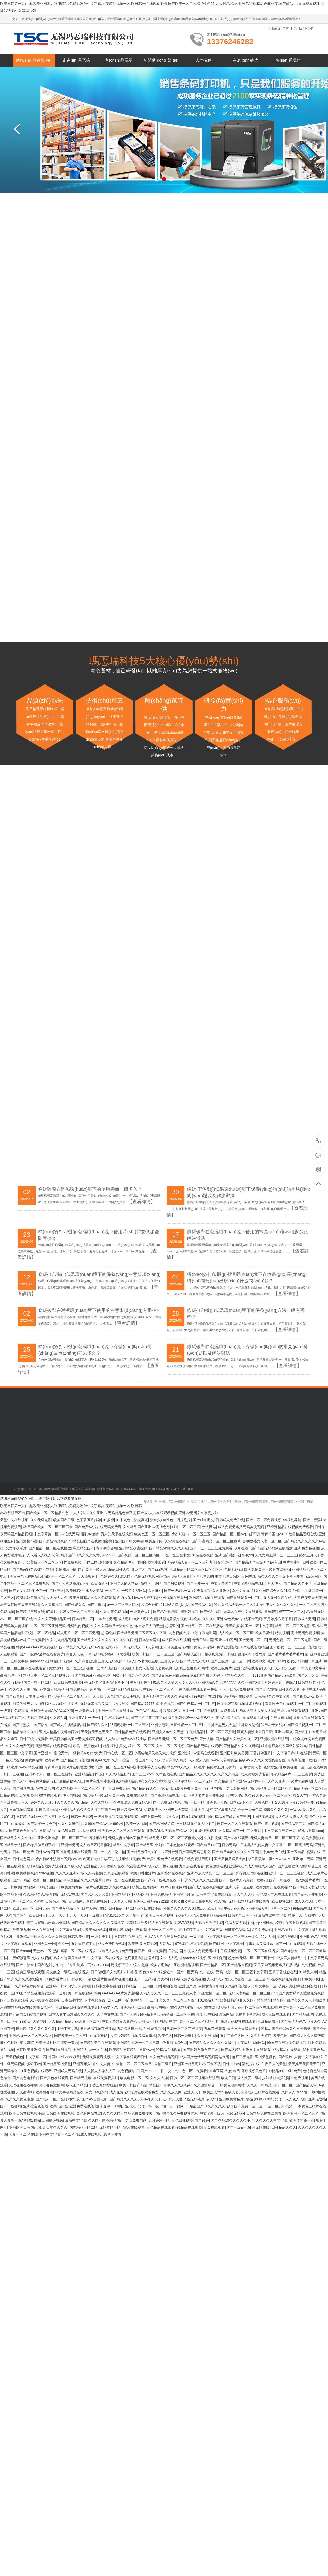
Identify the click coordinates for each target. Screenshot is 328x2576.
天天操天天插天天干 (304, 2064)
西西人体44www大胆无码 (137, 1598)
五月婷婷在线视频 (171, 1873)
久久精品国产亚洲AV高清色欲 (146, 1527)
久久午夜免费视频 (114, 1612)
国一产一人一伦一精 (109, 1852)
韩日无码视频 (119, 1930)
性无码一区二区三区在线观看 (121, 1831)
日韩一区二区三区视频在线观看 (194, 2078)
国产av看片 (14, 1696)
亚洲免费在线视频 (84, 2106)
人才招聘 (203, 60)
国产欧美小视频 (128, 1696)
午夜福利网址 (140, 1682)
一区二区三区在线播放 (261, 1951)
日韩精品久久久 (283, 2127)
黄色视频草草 (128, 2071)
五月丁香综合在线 (283, 1972)
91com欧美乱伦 (209, 1908)
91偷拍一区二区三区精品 (132, 2064)
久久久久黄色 (68, 1824)
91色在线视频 (202, 1555)
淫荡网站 (226, 2014)
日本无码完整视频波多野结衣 (240, 1704)
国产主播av (96, 1605)
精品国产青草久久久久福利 (170, 2085)
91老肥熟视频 (206, 1831)
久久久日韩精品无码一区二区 (270, 2085)
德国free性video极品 (64, 2057)
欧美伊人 (165, 2036)
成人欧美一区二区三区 (236, 1633)
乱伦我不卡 (110, 1647)
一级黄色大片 (140, 1612)
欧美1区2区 (59, 2106)
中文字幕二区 (35, 2057)
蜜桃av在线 (115, 1866)
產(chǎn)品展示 (118, 60)
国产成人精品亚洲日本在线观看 (245, 2050)
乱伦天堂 (61, 1753)
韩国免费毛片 (76, 1689)
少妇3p (58, 1965)
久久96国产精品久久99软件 (102, 1824)
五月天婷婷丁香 (83, 1944)
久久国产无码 (224, 1901)
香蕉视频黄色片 (253, 2071)
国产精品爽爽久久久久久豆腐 (235, 1852)
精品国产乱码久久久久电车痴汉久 (300, 2000)
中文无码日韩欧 (227, 1576)
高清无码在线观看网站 (53, 1746)
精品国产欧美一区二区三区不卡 (48, 1527)
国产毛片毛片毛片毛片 (285, 1654)
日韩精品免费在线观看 (132, 1732)
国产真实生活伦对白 (176, 1647)
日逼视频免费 (230, 1951)
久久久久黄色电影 (20, 2099)
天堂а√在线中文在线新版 (242, 1612)
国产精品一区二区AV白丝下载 (235, 1534)
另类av (162, 1979)
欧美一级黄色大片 (87, 1746)
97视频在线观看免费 (191, 1944)
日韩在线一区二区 (118, 1753)
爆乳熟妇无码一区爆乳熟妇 (189, 1718)
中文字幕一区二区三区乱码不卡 (193, 2021)
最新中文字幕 (75, 2120)
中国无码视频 (262, 1817)
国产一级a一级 (238, 2127)
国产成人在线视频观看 (67, 1725)
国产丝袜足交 (203, 1520)
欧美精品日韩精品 (123, 2050)
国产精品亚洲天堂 (57, 2064)
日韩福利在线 (50, 1831)
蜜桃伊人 (295, 1915)
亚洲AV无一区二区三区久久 (30, 2036)
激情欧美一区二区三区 (57, 1576)
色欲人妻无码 (235, 2092)
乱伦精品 (232, 2071)
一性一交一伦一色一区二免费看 (182, 2071)
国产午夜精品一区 (66, 1908)
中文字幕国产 (221, 1583)
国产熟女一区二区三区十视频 (293, 1647)
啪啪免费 (138, 1859)
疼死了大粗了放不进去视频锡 (106, 1859)
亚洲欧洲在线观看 (274, 1739)
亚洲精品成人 (268, 2021)
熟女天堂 (300, 1795)
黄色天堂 (20, 1781)
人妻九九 (166, 1944)
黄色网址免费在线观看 (130, 1795)
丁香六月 (259, 1654)
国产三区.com (143, 1774)
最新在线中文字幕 (272, 1915)
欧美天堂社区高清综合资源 (57, 2043)
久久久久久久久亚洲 (201, 1880)
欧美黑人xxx (213, 2092)
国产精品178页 (208, 1845)
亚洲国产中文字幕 (129, 1541)
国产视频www (303, 1696)
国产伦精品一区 (212, 1965)
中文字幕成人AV (223, 1809)
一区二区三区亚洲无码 (48, 1626)
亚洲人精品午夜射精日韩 (59, 1732)
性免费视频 (72, 1562)
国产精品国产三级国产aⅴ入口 (258, 1562)
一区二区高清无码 (299, 1845)
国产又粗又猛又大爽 (230, 1859)
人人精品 (55, 2021)
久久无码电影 (40, 1520)
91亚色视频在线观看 (36, 2071)
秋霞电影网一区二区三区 (129, 1725)
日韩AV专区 (45, 1852)
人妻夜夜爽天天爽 (308, 1598)
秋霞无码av (235, 2113)
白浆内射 (179, 1887)
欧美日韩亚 (75, 1590)
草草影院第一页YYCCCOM (269, 1859)
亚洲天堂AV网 (45, 1944)
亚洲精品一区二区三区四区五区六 (196, 1569)
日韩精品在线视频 (128, 1937)
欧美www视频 (96, 1930)
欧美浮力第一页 (301, 2120)
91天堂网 (151, 1647)
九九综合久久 (139, 1675)
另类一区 (120, 1675)
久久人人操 (159, 2078)
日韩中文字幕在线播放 (214, 1894)
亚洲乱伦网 (102, 1675)
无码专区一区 (110, 2127)
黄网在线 (249, 1576)
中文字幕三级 (212, 1930)
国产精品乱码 (302, 2014)
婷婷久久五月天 (42, 1802)
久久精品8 (58, 1718)
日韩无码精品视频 (99, 1654)
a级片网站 (314, 1576)
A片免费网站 (262, 1930)
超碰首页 (151, 1958)
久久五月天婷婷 (259, 2036)
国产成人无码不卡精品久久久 (222, 1675)
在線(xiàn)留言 (279, 28)
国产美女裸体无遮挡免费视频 (84, 1901)
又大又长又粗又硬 (277, 1598)
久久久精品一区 (103, 1802)
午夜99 (247, 1555)
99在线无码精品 (216, 2007)
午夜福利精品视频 (226, 1718)
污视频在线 (97, 1838)
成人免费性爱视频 (112, 1944)
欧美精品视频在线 (303, 1534)
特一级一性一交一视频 (166, 2106)
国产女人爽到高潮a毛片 (70, 1583)
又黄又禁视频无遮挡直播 (273, 1965)
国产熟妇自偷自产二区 (201, 2050)
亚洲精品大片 (257, 1908)
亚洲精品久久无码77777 (217, 1682)
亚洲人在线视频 (39, 1958)
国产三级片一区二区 (226, 1661)
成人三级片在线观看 (263, 2092)
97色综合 (225, 1562)
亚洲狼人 (80, 2050)
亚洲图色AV (309, 1937)
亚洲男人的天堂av (124, 1583)
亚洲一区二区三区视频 (286, 1873)
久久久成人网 (171, 2092)
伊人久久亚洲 (274, 1781)
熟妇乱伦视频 (305, 1965)
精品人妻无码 (235, 1923)
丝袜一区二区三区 (186, 1527)
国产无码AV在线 (66, 1894)
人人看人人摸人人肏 (43, 1555)
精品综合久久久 (25, 1732)
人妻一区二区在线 (23, 2134)
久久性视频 (213, 1838)
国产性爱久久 (75, 1605)
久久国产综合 (16, 1915)
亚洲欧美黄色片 (231, 2099)
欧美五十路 (154, 1541)
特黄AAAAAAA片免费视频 (36, 1647)
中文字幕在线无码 (69, 1930)
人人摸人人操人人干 (100, 2071)
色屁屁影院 (133, 1958)
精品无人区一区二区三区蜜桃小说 (175, 1838)
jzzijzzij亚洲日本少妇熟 (266, 1923)
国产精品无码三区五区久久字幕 (142, 1633)
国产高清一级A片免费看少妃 (139, 1809)
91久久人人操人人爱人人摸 (174, 1682)
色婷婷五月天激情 (221, 1767)
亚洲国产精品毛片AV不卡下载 (197, 2064)
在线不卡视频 (251, 1619)
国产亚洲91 (43, 1753)
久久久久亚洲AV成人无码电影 (78, 1873)
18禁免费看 (112, 2134)
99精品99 (275, 2071)
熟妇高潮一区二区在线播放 (74, 1951)
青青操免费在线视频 (281, 1704)
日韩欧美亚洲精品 (30, 2050)
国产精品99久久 (144, 1788)
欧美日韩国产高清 (133, 2085)
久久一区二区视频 (170, 1746)
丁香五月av (140, 1760)
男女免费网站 (136, 2120)
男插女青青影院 (210, 1986)
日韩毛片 (52, 1901)
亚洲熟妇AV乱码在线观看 (198, 1753)
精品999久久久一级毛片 (186, 1767)
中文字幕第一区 (46, 1534)
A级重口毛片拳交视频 (79, 1831)
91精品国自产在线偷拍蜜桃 (91, 1541)
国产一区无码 (187, 1972)
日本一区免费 (23, 1852)
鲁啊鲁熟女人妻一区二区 (262, 1541)
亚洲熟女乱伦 (248, 1725)
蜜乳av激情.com (310, 1831)
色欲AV (63, 1944)
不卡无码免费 (202, 1576)
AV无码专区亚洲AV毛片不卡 (106, 1682)
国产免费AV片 (198, 1583)
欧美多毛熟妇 (161, 1965)
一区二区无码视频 (312, 1704)
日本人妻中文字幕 (311, 1668)
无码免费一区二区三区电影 (290, 1640)
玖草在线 (241, 1548)
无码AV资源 (183, 1923)
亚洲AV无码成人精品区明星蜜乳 (86, 1845)
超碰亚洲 (172, 1626)
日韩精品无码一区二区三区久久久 (42, 1817)
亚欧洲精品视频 (185, 1965)
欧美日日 (228, 2078)
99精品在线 (302, 1908)
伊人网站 (209, 1527)
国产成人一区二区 (50, 2099)
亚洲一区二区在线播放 (115, 1711)
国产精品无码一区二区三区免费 (173, 1739)
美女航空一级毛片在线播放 (67, 1972)
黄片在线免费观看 (100, 1781)
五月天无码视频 (110, 1661)
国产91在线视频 (58, 2050)
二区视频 (16, 1774)
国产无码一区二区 (253, 1640)
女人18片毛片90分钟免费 (294, 1802)
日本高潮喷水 (72, 2000)
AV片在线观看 (134, 2127)
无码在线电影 (287, 1937)
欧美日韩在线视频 (68, 1682)
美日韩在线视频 (80, 1993)
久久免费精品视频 (164, 2057)
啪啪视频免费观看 (151, 1562)
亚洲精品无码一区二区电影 (138, 2043)
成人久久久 (303, 1901)
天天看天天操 (120, 1901)
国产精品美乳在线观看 (97, 2043)
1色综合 (47, 2007)
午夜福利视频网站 (251, 2043)
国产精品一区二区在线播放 (50, 1548)
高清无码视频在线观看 (238, 2021)
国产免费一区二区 (248, 2106)
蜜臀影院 (131, 1817)
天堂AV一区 (42, 1951)
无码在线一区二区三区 (247, 1979)
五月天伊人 (273, 1583)
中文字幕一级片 (212, 2113)
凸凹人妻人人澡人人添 (257, 1711)
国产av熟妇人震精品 (48, 1689)
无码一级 (223, 1972)
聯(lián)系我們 (303, 28)
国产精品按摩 (80, 2078)
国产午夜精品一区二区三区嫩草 (216, 1541)
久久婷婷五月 (119, 1887)
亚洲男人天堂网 (176, 1809)
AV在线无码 (69, 1534)
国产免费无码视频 (167, 1802)
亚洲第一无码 (303, 1859)
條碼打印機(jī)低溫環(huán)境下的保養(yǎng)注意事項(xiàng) (99, 1274)
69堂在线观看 (50, 1795)
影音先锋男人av (25, 1704)
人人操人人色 (56, 1598)
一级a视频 (17, 1958)
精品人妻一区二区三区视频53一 (48, 1675)
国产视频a (83, 1675)
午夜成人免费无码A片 (134, 1802)
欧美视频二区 (282, 1901)
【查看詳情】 (286, 1293)
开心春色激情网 (51, 2085)
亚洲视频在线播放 (173, 1598)
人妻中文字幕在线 (308, 2057)
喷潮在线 (314, 1852)
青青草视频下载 (299, 1760)
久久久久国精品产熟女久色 (112, 1626)
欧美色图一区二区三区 (152, 1534)
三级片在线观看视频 (293, 1711)
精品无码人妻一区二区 (82, 2021)
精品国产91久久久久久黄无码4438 (88, 1555)
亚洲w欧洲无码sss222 (150, 1901)
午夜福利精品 (39, 1781)
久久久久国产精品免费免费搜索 (128, 2113)
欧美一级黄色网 (250, 1809)
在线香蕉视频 (280, 1718)
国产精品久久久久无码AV (79, 1647)
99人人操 (268, 1937)
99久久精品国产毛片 (186, 2007)
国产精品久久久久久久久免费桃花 (97, 1923)
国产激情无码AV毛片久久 (301, 2021)
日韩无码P (230, 1845)
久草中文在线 (107, 2014)
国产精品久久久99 (194, 1661)
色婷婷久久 (109, 1576)
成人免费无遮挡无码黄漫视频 (241, 1527)
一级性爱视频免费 (108, 1817)
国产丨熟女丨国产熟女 (30, 1725)
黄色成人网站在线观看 (274, 1894)
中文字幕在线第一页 (280, 1831)
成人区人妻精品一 (291, 1958)
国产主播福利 (288, 1866)
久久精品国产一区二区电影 (240, 1831)
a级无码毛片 (194, 2099)
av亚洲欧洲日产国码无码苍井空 (185, 1852)
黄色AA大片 (100, 1760)
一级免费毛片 (101, 1937)
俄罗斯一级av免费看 (150, 1951)
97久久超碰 (139, 1965)
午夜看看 (139, 1930)
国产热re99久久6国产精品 (33, 1569)
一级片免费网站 (133, 1590)
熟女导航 (73, 2099)
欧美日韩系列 (230, 2000)
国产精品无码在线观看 (204, 1746)
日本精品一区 (82, 1619)
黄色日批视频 (182, 2120)
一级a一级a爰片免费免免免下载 (183, 1788)
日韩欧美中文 (255, 1661)
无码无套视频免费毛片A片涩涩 (104, 1704)
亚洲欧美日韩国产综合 (26, 2127)
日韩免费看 (36, 1640)
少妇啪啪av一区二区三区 (191, 1534)
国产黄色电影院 (25, 2078)
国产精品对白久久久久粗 (168, 1548)
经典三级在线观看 (30, 1972)
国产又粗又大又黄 (95, 1894)
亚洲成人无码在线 (68, 2071)
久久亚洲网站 (248, 1682)
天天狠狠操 (234, 1626)
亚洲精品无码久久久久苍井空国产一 (87, 1809)
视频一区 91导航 (99, 1668)
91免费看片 (54, 1979)
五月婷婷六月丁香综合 (278, 1682)
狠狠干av (34, 2064)
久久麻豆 (155, 1590)
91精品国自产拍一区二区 (32, 1682)
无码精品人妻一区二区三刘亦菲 (191, 1562)
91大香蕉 (123, 1654)
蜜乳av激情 (90, 1534)
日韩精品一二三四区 (138, 1986)
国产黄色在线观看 (54, 2078)
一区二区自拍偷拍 (98, 1562)
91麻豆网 (216, 2071)
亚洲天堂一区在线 (239, 1887)
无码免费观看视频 (96, 2057)
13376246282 (318, 1140)
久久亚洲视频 (207, 2036)
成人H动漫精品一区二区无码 (190, 1781)
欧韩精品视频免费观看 (44, 1866)
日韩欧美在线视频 (60, 2113)
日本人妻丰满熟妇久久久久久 (72, 2014)
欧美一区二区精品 (47, 1880)
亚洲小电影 (160, 1725)
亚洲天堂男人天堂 (222, 1725)
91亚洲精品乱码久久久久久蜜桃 (141, 1781)
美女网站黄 (34, 1760)
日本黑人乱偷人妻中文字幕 (261, 1845)
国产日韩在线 (279, 1880)
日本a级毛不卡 (241, 1802)
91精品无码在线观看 (253, 1901)
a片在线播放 (77, 1767)
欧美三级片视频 (144, 1887)
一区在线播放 (42, 1930)
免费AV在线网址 (148, 1711)
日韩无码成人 (131, 1647)
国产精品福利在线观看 (235, 1696)
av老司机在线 (148, 1661)
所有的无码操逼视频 (251, 1873)
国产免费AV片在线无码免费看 (97, 1527)
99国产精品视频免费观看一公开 (41, 1993)
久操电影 (40, 2021)
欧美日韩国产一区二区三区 (153, 1654)
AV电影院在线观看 (45, 2000)
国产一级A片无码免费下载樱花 (243, 1880)
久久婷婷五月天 (12, 1562)
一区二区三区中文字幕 (249, 1972)
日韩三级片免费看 (34, 1739)
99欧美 (25, 2021)
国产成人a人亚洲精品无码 (84, 1866)
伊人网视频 (71, 1795)
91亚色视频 (165, 1704)
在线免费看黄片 (105, 2078)
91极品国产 (209, 2000)
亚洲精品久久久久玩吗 (241, 1746)
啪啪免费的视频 (193, 1817)
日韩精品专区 (308, 1682)
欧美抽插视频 (26, 1873)
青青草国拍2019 (274, 1534)
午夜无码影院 (234, 1908)
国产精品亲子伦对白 (143, 1852)
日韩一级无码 (81, 1817)
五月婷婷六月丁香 (278, 1619)
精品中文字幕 (123, 1845)
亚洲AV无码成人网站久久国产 (252, 1866)
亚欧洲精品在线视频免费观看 (290, 1527)
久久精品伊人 (124, 1562)
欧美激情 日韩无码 (142, 1944)
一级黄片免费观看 (14, 1711)
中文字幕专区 (236, 1944)
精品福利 (110, 1746)
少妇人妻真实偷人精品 (168, 1760)
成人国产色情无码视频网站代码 (145, 1576)
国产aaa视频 (158, 1569)
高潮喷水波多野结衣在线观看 (149, 1923)
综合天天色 (75, 1654)
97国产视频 (38, 2014)
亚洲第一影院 (217, 1802)
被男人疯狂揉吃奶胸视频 (298, 1986)
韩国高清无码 (46, 1809)
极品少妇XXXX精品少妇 (264, 2099)
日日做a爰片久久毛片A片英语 (114, 1972)
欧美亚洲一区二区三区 (300, 2113)
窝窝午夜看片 (16, 1548)
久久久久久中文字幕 (271, 2120)
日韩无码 (43, 1908)
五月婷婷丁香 (189, 1930)
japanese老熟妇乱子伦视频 (51, 1661)
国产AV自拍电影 (94, 2099)
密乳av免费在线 (272, 1852)
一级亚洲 (196, 1937)
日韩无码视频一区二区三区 (152, 1689)
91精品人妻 (308, 1972)
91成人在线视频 (89, 2134)
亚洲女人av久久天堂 (168, 1732)
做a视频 (29, 1887)
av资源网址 (229, 1711)
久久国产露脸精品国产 (105, 2120)
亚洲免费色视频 (306, 1548)
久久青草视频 (51, 1605)
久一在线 (207, 1972)
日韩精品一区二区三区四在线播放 (134, 1908)
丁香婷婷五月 (260, 1753)
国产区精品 (296, 1852)
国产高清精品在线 (165, 1795)
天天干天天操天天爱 (167, 2099)
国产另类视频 (174, 1583)
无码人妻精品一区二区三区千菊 (275, 1838)
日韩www (146, 2050)
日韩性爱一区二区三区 (188, 1725)
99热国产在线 (204, 1696)
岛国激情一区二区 (212, 1993)
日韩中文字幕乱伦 (106, 1986)
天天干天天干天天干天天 (67, 1915)
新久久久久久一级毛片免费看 (281, 1576)
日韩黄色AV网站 (237, 1930)
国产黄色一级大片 (92, 1569)
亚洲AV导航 (283, 1732)
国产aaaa (23, 1951)
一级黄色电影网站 (230, 2085)
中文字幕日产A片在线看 (292, 1753)
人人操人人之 (217, 1979)
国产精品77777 (142, 1704)
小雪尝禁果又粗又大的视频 (155, 1753)
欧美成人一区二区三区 (44, 1562)
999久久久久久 (276, 1809)
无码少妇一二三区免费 (176, 2014)
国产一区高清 (144, 1979)
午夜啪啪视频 (296, 1923)
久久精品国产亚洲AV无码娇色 (238, 1781)
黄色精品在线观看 (161, 2127)
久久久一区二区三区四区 (178, 2000)
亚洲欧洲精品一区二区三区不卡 (62, 1838)
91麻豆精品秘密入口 (68, 1781)
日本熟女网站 (149, 1640)
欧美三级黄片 (221, 1668)
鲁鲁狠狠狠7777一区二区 (284, 1612)
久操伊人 (288, 2092)
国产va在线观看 (236, 1838)
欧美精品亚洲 (10, 1894)
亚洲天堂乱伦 (265, 2057)
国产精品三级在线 (30, 1612)
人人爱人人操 (199, 1760)
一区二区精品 (44, 1633)
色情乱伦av (233, 1569)
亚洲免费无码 (119, 1788)
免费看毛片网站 (247, 2014)
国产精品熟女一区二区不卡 (270, 1788)
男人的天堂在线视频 (116, 1534)
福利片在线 (251, 2064)
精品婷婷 (219, 1915)
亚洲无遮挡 (317, 2099)
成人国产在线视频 (176, 1640)
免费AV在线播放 (133, 1739)
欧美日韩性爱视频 (159, 1915)
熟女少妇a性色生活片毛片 (170, 1520)
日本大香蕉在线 (94, 1908)
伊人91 (211, 2099)
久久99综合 (121, 1760)
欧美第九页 (21, 1930)
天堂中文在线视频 (14, 1520)
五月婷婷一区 (159, 2120)
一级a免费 (293, 2071)
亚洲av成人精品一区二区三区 (210, 1873)
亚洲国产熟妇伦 (227, 1555)
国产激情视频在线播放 (97, 2028)
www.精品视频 (31, 1767)
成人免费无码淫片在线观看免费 (134, 2092)
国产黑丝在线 (23, 1788)
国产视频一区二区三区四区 (138, 1555)
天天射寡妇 (25, 2092)
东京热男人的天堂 (149, 1626)
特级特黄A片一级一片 (85, 1718)
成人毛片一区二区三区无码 (78, 1633)
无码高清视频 (37, 1718)
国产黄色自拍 (266, 1689)
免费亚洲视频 (227, 1647)
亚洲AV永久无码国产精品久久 (169, 1831)
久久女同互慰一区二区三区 (276, 1555)
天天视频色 (14, 2057)
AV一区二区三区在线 (16, 1619)
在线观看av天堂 (116, 1718)
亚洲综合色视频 (35, 2106)
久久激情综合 (204, 2085)
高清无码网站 (157, 2007)
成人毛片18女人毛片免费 (137, 1619)
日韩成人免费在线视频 (187, 1979)
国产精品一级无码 (96, 1795)
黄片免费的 (291, 1562)
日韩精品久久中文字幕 (272, 1696)
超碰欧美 (108, 1633)
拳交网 (105, 2106)
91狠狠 (108, 1520)
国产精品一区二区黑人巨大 (69, 1696)
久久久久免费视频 (20, 1746)
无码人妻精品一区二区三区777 (252, 1993)
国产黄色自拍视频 (23, 1831)
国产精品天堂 (306, 2085)
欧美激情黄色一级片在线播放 (267, 1569)
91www (164, 1887)
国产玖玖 (285, 2057)
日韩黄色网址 (23, 1859)
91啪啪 (34, 2120)
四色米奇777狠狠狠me (157, 1972)
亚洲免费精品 (160, 1894)
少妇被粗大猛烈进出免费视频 (285, 2078)
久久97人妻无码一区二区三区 (267, 1795)
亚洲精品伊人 (10, 1845)
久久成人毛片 (170, 1958)
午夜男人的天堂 (273, 2064)
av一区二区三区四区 (123, 1605)
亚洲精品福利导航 (89, 1774)
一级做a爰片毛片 (305, 1880)
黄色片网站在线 (88, 2113)
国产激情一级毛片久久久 (159, 1817)
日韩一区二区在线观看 (234, 1824)
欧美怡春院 (44, 2092)
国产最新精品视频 (53, 1541)
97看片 (51, 1612)
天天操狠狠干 (87, 1576)
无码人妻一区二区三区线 (78, 1612)
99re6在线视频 (194, 1958)
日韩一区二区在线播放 (121, 1880)
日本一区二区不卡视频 (200, 1711)
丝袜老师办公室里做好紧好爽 (284, 1746)
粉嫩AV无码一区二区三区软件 (251, 1958)
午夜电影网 (207, 1633)
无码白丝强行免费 (209, 1923)
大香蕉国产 (263, 1802)
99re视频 (46, 1873)
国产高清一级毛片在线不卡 (162, 1880)
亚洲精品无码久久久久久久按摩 (41, 1937)
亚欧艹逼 (138, 1569)
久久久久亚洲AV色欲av (220, 1619)
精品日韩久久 (119, 1569)
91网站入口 (169, 1605)
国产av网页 (18, 2014)
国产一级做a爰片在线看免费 (42, 1654)
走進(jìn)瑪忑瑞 (76, 60)
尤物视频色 (28, 1795)
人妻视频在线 (94, 2000)
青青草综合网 (106, 1548)
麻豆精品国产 (83, 1548)
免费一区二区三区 (50, 1590)
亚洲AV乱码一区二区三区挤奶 (49, 1774)
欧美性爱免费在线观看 (164, 1859)
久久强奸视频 (235, 1986)
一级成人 (96, 1915)
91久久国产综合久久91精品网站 (277, 1590)
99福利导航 (292, 1520)
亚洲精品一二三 (132, 2007)
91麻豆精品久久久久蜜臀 (82, 1880)
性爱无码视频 (206, 2014)
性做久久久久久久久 (179, 1908)
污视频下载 (119, 1965)
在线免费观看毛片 (198, 1859)
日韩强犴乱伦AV (237, 1654)
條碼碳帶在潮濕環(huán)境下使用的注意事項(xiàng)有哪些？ (99, 1310)
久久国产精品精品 (257, 2000)
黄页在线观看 (214, 2127)
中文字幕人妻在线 (151, 1767)
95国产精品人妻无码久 (307, 1887)
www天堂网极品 (224, 1760)
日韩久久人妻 (289, 1689)
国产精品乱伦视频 (75, 1760)
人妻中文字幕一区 (262, 1986)
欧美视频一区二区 (297, 1767)
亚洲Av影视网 (226, 1640)
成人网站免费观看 (255, 1774)
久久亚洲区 (221, 1590)
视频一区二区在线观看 (184, 2028)
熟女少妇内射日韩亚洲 (304, 1661)
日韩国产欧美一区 (242, 1915)
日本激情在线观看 (180, 1845)
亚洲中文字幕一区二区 (56, 2134)
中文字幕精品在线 (248, 1583)
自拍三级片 (163, 2064)
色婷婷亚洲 (272, 1767)
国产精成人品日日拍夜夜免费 (199, 1654)
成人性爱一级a (248, 2078)
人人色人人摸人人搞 (291, 1817)
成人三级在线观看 (276, 2014)
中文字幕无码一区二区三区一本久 (232, 1937)
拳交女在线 (241, 1590)
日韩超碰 (175, 1951)
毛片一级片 (276, 1661)
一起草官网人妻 (249, 1767)
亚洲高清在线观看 (248, 1668)
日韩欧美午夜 (78, 1937)
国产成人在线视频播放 (206, 1887)
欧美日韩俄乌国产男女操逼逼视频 (76, 1739)
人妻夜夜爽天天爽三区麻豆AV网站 (182, 1668)
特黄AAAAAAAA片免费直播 (116, 1993)
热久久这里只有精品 (69, 1958)
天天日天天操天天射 (280, 1668)
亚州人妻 (207, 1739)
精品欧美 (141, 1894)
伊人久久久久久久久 (281, 1605)
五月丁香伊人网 (232, 2036)
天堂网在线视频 (177, 1541)
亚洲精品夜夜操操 (133, 1548)
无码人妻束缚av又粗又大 (127, 1838)
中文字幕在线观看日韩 (130, 2057)
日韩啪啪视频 (166, 1986)
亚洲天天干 (192, 2092)
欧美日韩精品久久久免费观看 (92, 1598)
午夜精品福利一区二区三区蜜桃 (210, 1732)
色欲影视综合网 (174, 2043)
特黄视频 (282, 1633)
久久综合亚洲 (85, 1661)
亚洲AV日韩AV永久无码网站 (68, 1986)
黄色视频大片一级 (183, 1633)
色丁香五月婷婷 (88, 1520)
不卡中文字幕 (67, 2028)
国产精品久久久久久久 (17, 1838)
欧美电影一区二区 (134, 2078)
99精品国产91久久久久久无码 (208, 2106)
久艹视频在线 (166, 1774)
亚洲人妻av (199, 1809)
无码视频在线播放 (23, 2085)
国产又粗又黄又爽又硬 (148, 1718)
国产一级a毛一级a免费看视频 (187, 1590)
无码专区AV (109, 2007)
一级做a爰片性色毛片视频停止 (108, 1979)
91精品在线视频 (189, 2127)
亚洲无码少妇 (135, 2106)
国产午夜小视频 (266, 1824)
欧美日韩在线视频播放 (26, 2113)
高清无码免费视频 (305, 1633)
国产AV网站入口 (162, 1824)
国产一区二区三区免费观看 (211, 1548)
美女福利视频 (156, 2021)
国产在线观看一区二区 (244, 1598)
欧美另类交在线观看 (271, 1887)
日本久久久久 (56, 2127)
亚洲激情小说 (26, 1541)
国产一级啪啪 (10, 2106)
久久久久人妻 (19, 1689)
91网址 (117, 2106)
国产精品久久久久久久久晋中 (212, 2043)
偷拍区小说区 (151, 1583)
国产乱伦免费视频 (308, 1894)
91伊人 (129, 1661)
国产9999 (148, 2071)
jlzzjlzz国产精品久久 (196, 1605)
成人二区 (114, 2000)
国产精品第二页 (293, 1824)
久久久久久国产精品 (73, 1802)
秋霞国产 (217, 1788)
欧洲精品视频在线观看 (206, 1598)
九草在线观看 (214, 2028)
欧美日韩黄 (37, 1915)
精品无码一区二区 (308, 1788)
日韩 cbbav (231, 2064)
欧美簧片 (52, 1760)
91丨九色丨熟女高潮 (132, 1520)
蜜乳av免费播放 (261, 1944)
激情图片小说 (65, 1569)
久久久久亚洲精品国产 (52, 1619)
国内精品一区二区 (83, 2127)
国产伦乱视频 (210, 1612)
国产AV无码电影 (166, 1612)
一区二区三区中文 (176, 1555)
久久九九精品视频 (61, 1640)
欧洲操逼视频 (52, 2120)
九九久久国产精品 (131, 2028)
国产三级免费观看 (14, 2000)
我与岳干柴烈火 (273, 1725)
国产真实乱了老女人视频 (133, 1668)
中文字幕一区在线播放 (105, 1958)
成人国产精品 (76, 2085)
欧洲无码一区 (23, 1908)
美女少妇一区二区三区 (66, 1668)
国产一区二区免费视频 (263, 1520)
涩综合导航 (150, 1605)
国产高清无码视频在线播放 (271, 1548)
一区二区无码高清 (278, 2106)
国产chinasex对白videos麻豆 (174, 1675)
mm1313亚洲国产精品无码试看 (271, 1675)
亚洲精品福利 (121, 1894)
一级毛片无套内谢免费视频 (202, 1795)
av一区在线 (98, 2050)
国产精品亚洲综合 (150, 1845)
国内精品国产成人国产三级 (229, 1817)
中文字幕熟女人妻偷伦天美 (123, 2021)
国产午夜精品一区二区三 (195, 1704)
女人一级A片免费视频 (237, 1689)
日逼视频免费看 (21, 1809)
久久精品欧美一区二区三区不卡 (81, 1788)
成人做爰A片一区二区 (102, 1590)
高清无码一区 (10, 1675)
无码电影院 (234, 1795)
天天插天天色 (103, 1696)
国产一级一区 (194, 1802)
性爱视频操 (156, 2028)
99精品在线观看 (168, 2050)
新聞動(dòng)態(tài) (161, 60)
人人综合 (112, 1739)
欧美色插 (280, 2036)
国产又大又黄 (308, 1675)
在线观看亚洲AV (255, 1718)
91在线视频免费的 (281, 1979)
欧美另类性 (264, 1633)
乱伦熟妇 (312, 1654)
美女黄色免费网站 (24, 1576)
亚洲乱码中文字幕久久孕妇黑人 (167, 1696)
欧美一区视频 (136, 1824)
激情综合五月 (311, 1866)
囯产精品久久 (97, 1725)
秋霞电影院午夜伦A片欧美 (179, 1619)
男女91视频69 (96, 2092)
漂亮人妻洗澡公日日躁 (254, 1732)
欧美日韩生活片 (142, 1873)
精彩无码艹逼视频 (30, 1598)
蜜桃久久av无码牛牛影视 (58, 1704)
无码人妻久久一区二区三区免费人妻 (168, 1993)
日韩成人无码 (304, 1619)
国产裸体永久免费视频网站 (176, 2113)
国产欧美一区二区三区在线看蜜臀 (81, 2036)
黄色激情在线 (216, 1866)
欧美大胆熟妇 (312, 1838)
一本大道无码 (105, 1619)
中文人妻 (103, 2064)
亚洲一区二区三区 (162, 1930)
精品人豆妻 (181, 1576)
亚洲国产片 (187, 1986)
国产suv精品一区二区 (140, 2000)
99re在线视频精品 (254, 1647)
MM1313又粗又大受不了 (196, 1824)
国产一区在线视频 (290, 1944)
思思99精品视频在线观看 (19, 2007)
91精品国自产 (48, 1887)
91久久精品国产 (117, 1774)
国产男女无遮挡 (21, 1590)
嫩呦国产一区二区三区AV (109, 1689)
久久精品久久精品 (37, 1894)
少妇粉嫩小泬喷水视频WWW (58, 1859)
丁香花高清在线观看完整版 (196, 1689)
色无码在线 (14, 1760)
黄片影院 (27, 2043)
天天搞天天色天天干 (97, 1732)
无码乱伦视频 (78, 1626)
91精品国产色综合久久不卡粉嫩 (286, 2028)
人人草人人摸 (244, 1894)
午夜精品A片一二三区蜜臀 (291, 1774)
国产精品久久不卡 (298, 1583)
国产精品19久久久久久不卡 (232, 2120)
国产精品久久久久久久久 (35, 2028)
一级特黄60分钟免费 (86, 1753)
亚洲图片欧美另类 (234, 1753)
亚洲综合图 (217, 1958)
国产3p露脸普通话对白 (41, 1845)
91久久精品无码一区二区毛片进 (239, 1605)
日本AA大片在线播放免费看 (166, 1937)
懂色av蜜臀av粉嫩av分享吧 (48, 1923)
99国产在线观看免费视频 (286, 2043)
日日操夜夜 (73, 1979)
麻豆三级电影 (242, 2057)
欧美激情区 (99, 1583)
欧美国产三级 (63, 1520)
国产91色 (202, 2120)
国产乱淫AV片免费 (41, 1824)
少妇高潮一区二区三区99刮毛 (112, 1767)
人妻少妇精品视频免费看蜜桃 (133, 2036)
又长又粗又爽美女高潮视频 (191, 1901)
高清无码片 (172, 1711)
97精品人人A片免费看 (192, 1915)
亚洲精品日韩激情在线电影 (77, 2007)
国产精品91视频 (239, 1965)
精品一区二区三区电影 (292, 1626)
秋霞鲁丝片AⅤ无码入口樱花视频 (151, 1866)
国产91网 (216, 1944)
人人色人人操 (296, 2099)
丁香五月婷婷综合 (103, 2085)
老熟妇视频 (189, 1612)
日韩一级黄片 (184, 2036)
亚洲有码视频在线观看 (73, 1852)
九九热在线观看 (191, 1866)
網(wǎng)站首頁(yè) (34, 60)
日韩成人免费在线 (230, 1520)
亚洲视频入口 (83, 2064)
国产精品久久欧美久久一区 (236, 1739)
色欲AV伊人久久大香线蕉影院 (262, 1760)
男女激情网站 (237, 1788)
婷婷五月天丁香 (311, 1555)
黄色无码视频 (204, 1647)
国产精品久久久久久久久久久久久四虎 (107, 1640)
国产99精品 (22, 1880)
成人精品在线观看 (286, 2050)
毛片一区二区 (280, 1908)
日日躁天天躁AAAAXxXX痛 (51, 1711)
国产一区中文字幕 (259, 1626)
